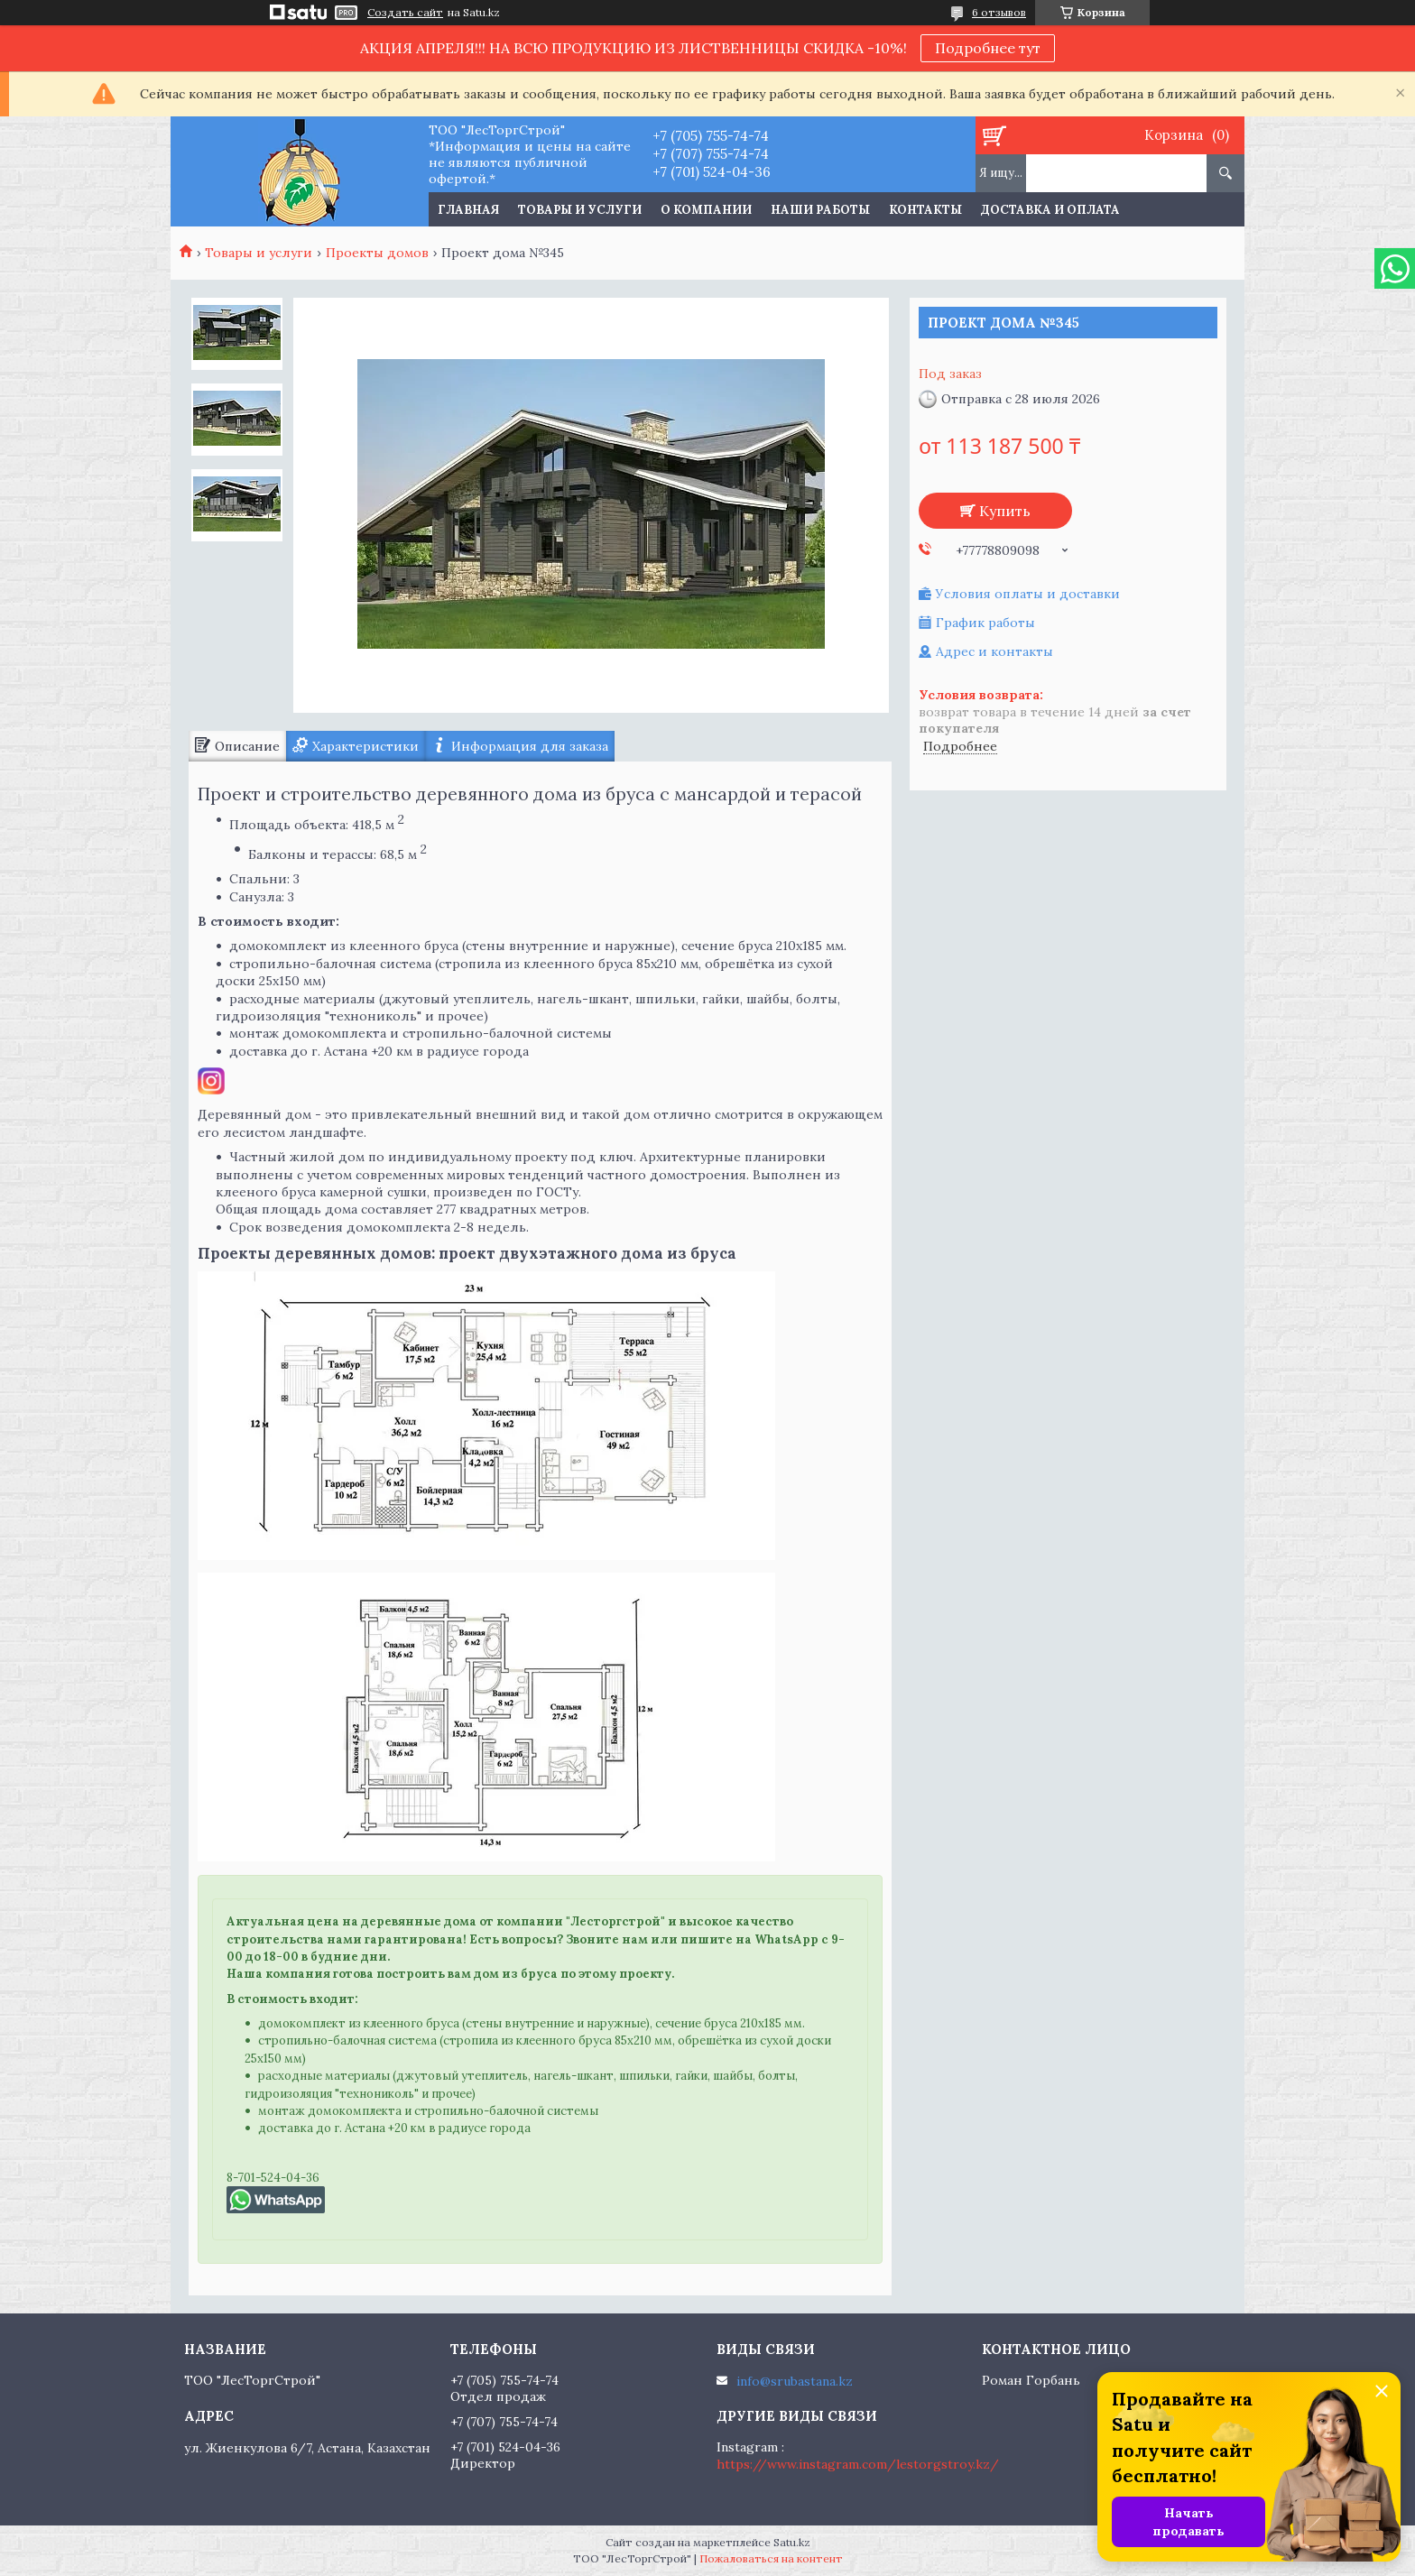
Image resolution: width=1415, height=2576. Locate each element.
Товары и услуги (580, 209)
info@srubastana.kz (794, 2381)
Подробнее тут (987, 48)
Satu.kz (791, 2542)
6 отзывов (999, 12)
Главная (468, 209)
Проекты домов (377, 253)
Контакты (925, 209)
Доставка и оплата (1050, 209)
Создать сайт (405, 12)
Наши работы (820, 209)
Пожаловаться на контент (771, 2558)
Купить (1005, 511)
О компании (706, 209)
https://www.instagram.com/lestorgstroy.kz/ (858, 2464)
